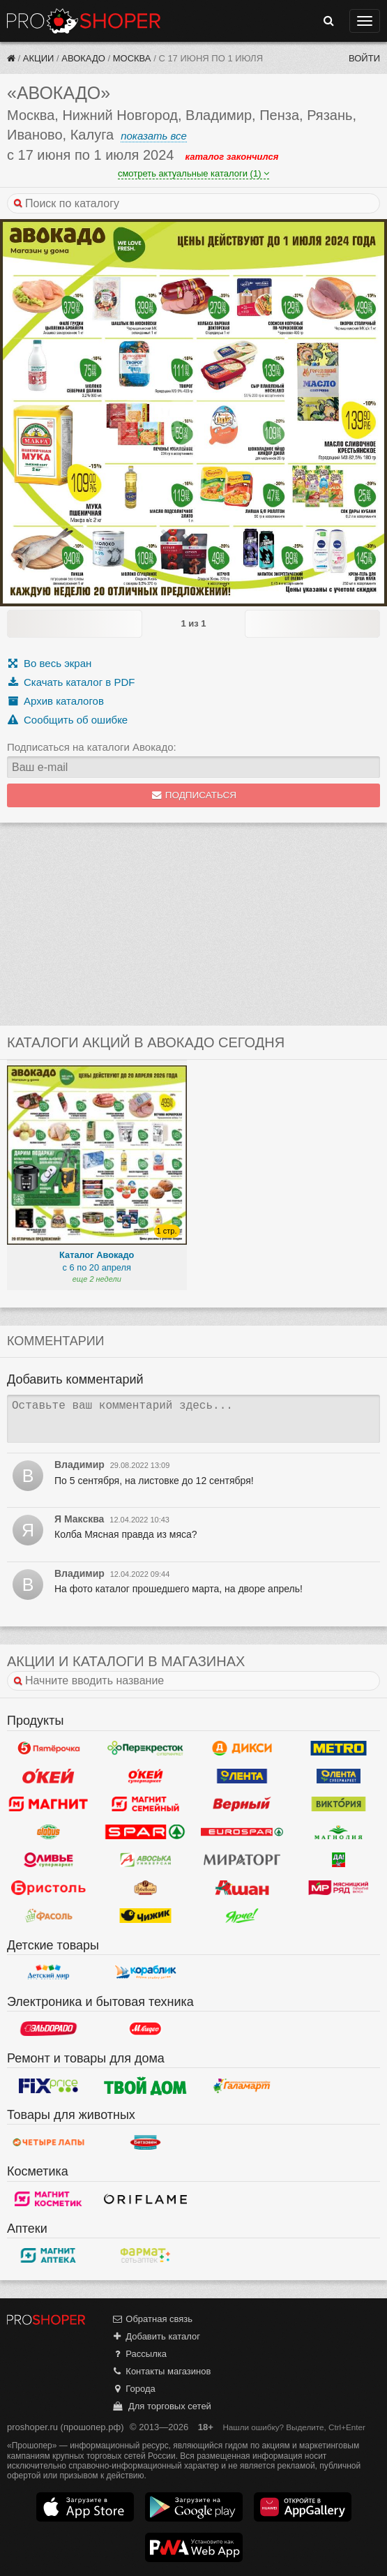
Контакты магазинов (161, 2371)
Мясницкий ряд (338, 1888)
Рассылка (139, 2354)
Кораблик (145, 1972)
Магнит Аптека (48, 2256)
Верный (242, 1804)
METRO (338, 1748)
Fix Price (48, 2085)
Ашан (242, 1888)
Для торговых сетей (161, 2406)
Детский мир (48, 1972)
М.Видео (145, 2029)
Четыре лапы (48, 2142)
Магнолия (338, 1832)
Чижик (145, 1916)
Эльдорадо (48, 2029)
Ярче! (242, 1916)
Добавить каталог (156, 2336)
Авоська (145, 1860)
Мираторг (242, 1860)
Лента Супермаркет (338, 1776)
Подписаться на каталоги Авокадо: (91, 747)
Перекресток (145, 1748)
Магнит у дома (48, 1804)
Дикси (242, 1748)
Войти (364, 58)
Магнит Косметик (48, 2199)
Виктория (338, 1804)
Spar (145, 1832)
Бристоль (48, 1888)
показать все (154, 136)
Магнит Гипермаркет (145, 1804)
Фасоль (48, 1916)
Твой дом (145, 2085)
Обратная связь (152, 2319)
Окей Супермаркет (145, 1776)
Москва (132, 58)
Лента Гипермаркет (242, 1776)
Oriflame (145, 2199)
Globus (48, 1832)
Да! (338, 1860)
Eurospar (242, 1832)
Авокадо (83, 58)
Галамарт (242, 2085)
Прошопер (83, 21)
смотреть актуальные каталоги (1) (193, 173)
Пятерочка (48, 1748)
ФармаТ (145, 2256)
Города (133, 2388)
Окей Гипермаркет (48, 1776)
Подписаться (193, 795)
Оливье (48, 1860)
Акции (38, 58)
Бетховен (145, 2142)
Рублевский (145, 1888)
